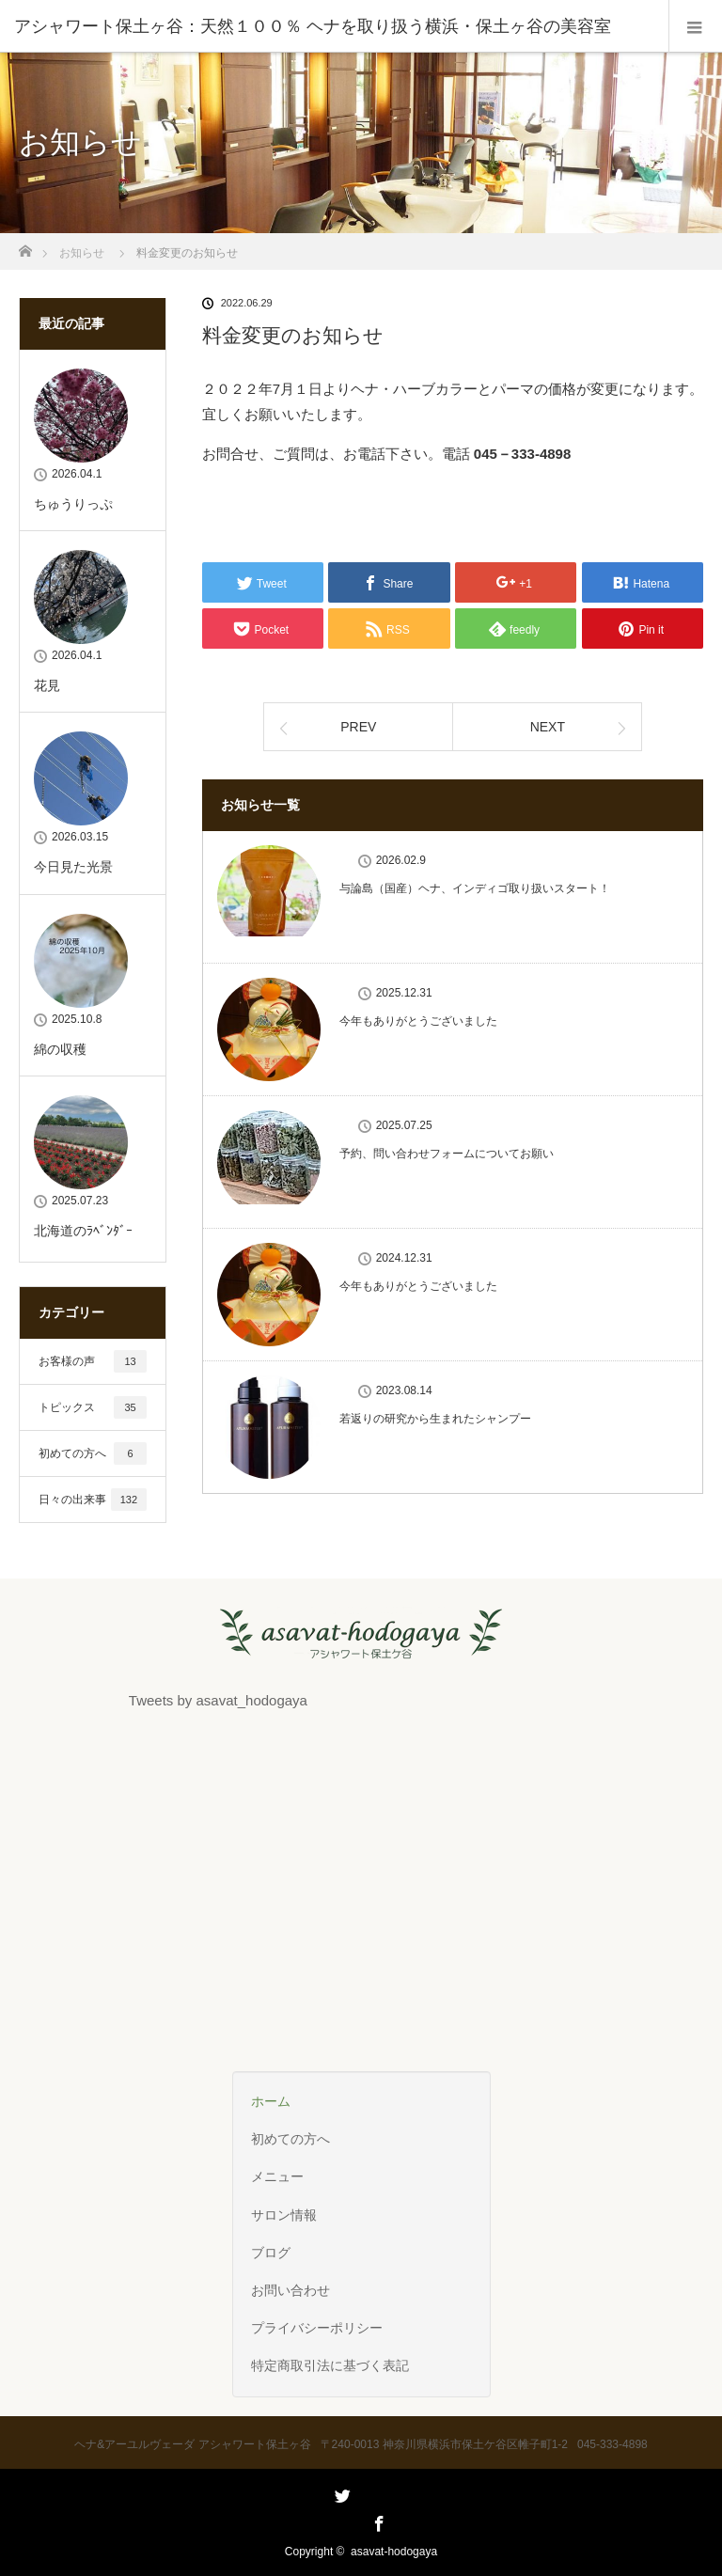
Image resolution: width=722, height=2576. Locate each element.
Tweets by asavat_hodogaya (218, 1700)
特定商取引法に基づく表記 (330, 2365)
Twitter (340, 2520)
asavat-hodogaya (394, 2551)
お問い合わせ (290, 2290)
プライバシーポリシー (317, 2327)
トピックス (93, 1407)
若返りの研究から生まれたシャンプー (435, 1418)
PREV (358, 726)
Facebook (377, 2520)
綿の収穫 (60, 1049)
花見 (47, 685)
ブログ (270, 2252)
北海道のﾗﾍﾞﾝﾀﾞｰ (83, 1230)
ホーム (270, 2101)
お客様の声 (93, 1361)
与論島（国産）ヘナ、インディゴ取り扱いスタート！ (474, 888)
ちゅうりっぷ (73, 503)
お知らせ (81, 252)
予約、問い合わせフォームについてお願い (446, 1153)
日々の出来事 (93, 1499)
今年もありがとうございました (418, 1021)
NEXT (547, 726)
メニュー (277, 2176)
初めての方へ (93, 1453)
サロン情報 (284, 2215)
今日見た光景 (73, 866)
